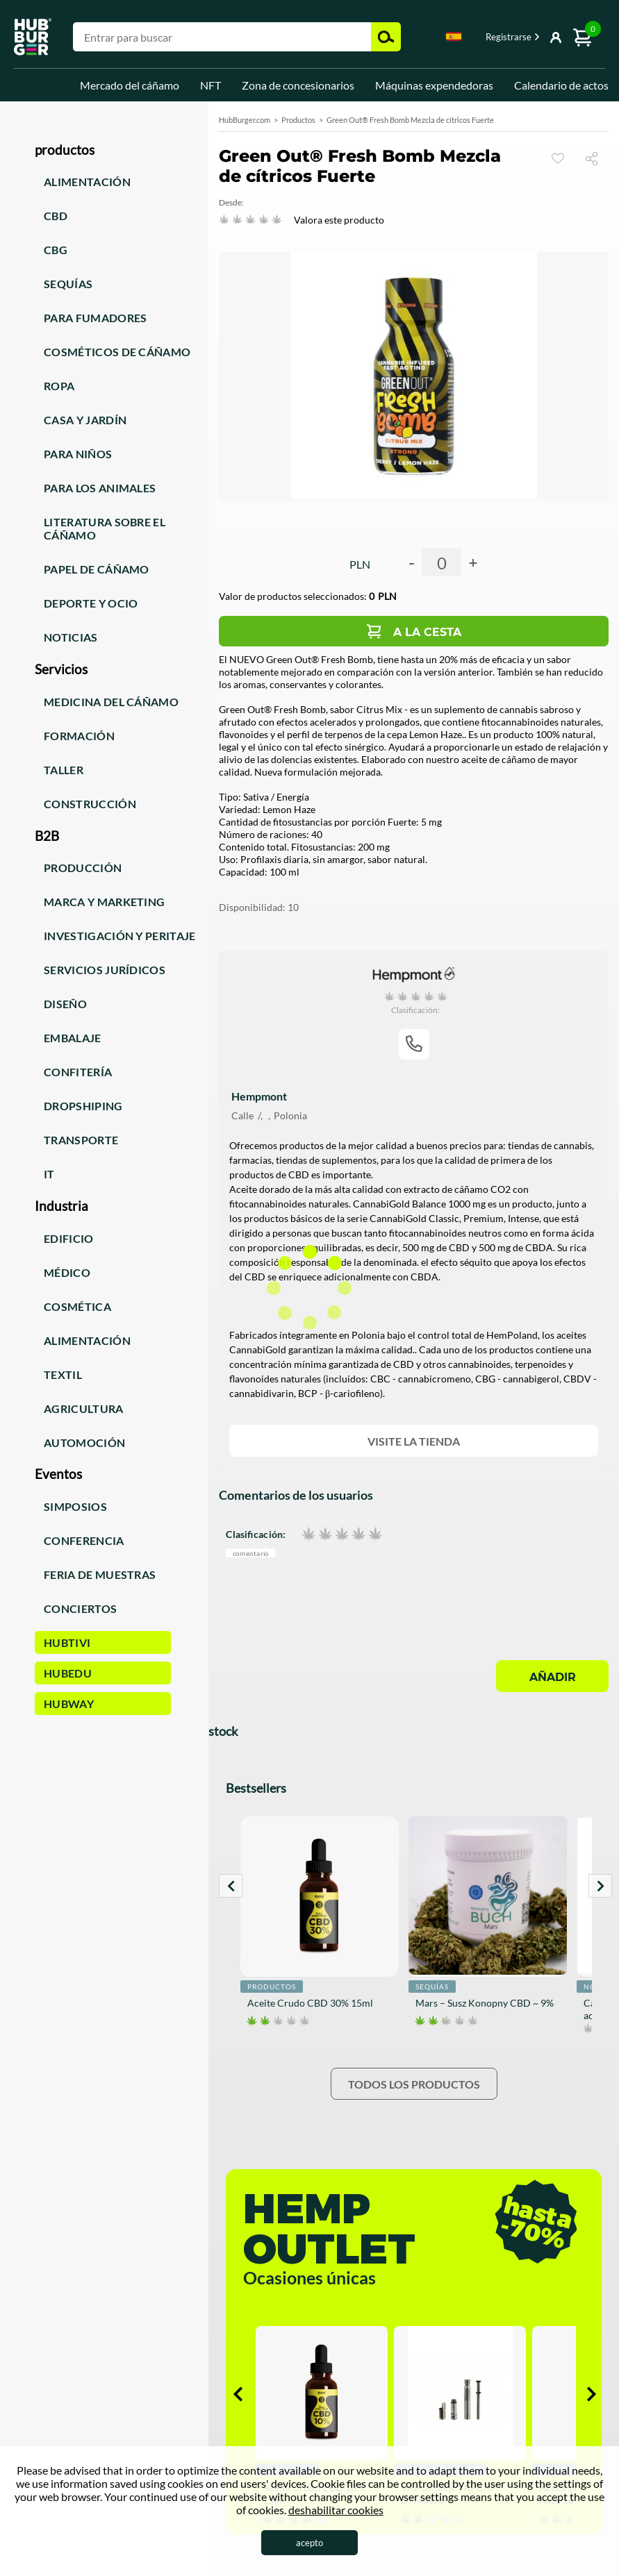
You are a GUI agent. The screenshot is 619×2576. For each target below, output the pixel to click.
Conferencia (84, 1540)
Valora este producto (339, 220)
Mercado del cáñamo (129, 85)
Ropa (59, 385)
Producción (83, 867)
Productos (298, 119)
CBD (55, 215)
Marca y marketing (104, 901)
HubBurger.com (244, 119)
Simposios (75, 1506)
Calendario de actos (561, 85)
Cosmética (77, 1306)
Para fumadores (95, 317)
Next (600, 1886)
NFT (210, 85)
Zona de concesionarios (298, 85)
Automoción (84, 1442)
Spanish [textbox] (453, 36)
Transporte (81, 1139)
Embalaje (72, 1037)
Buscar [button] (386, 36)
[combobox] (453, 39)
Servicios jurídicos (104, 969)
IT (49, 1173)
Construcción (90, 803)
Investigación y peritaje (120, 935)
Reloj (558, 158)
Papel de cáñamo (96, 569)
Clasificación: (256, 1534)
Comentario (251, 1553)
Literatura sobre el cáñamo (104, 528)
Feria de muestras (100, 1574)
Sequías (68, 283)
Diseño (65, 1003)
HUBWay (69, 1703)
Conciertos (80, 1608)
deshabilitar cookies (335, 2509)
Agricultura (84, 1408)
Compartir (597, 158)
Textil (63, 1374)
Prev (230, 1886)
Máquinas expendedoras (434, 85)
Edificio (69, 1238)
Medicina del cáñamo (111, 701)
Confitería (78, 1071)
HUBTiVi (67, 1642)
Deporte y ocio (91, 603)
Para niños (78, 453)
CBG (55, 249)
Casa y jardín (85, 419)
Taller (63, 769)
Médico (67, 1272)
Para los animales (100, 487)
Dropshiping (83, 1105)
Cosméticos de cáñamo (117, 351)
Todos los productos (414, 2084)
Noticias (71, 637)
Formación (79, 735)
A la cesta (427, 632)
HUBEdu (68, 1673)
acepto (309, 2542)
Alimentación (87, 181)
